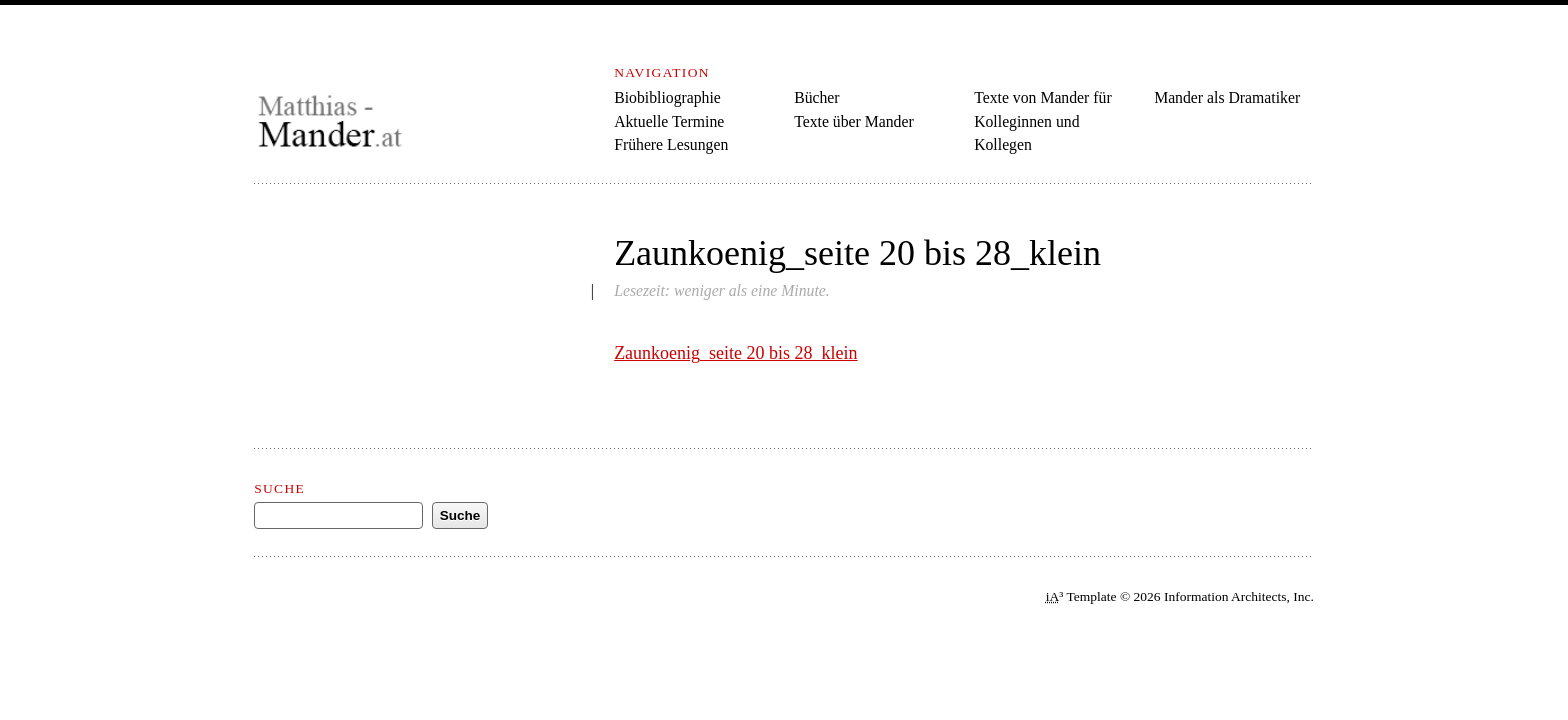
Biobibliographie (667, 97)
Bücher (816, 97)
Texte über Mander (854, 121)
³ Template (1081, 596)
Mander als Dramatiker (1227, 97)
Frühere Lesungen (671, 144)
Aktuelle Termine (669, 121)
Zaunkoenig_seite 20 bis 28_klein (735, 353)
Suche (279, 488)
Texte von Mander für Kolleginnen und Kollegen (1043, 121)
